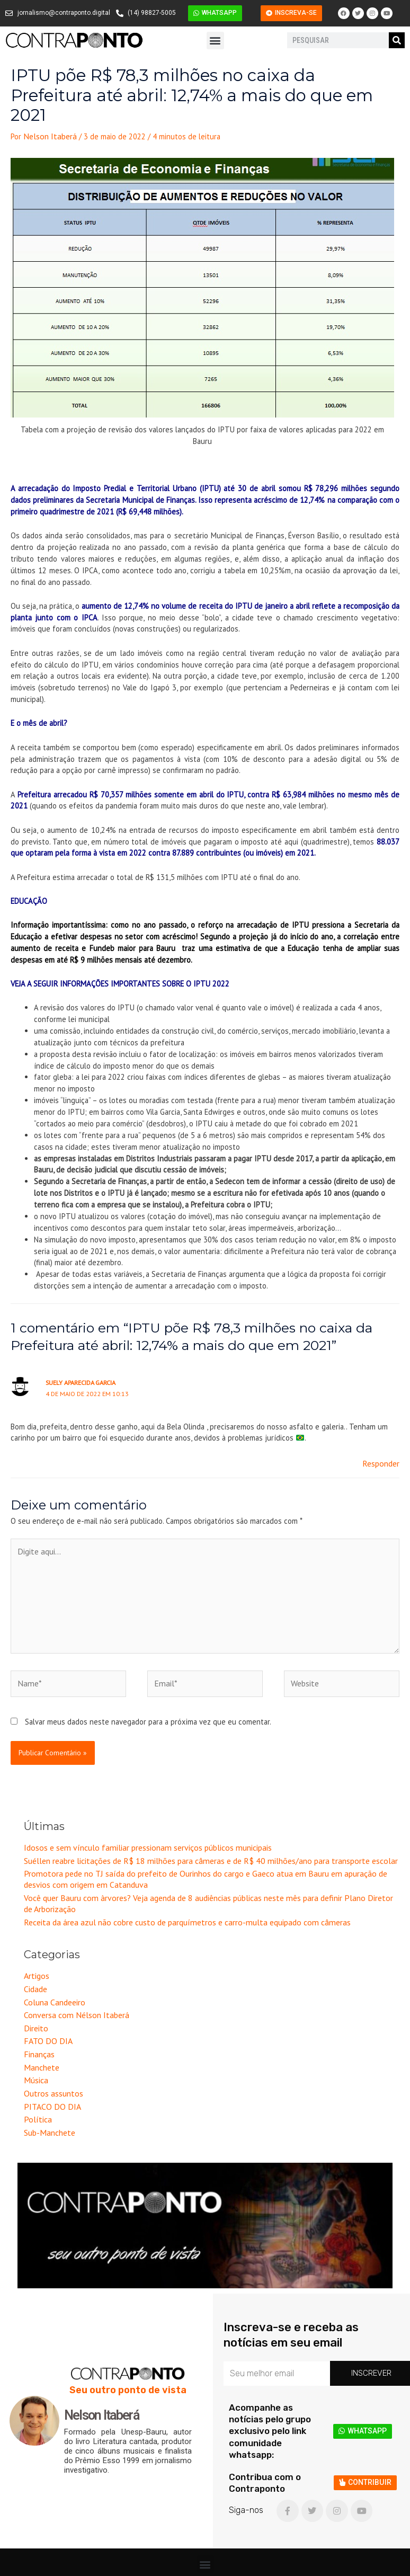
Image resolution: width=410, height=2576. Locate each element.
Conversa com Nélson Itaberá (73, 1989)
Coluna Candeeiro (53, 1976)
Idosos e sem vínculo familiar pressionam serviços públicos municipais (141, 1832)
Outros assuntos (52, 2061)
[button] (215, 40)
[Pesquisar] (397, 40)
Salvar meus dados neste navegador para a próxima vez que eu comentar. (148, 1706)
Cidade (35, 1965)
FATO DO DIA (46, 2012)
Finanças (38, 2025)
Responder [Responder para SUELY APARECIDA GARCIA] (381, 1461)
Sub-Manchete (48, 2096)
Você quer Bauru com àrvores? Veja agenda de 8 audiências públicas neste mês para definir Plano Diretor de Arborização (204, 1883)
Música (35, 2049)
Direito (35, 2001)
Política (36, 2085)
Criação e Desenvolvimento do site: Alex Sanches (327, 2562)
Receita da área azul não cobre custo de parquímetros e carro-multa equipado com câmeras (177, 1900)
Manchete (40, 2036)
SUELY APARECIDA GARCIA (81, 1381)
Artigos (36, 1953)
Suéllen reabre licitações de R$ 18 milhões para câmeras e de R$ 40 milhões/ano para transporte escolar (199, 1843)
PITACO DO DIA (50, 2072)
